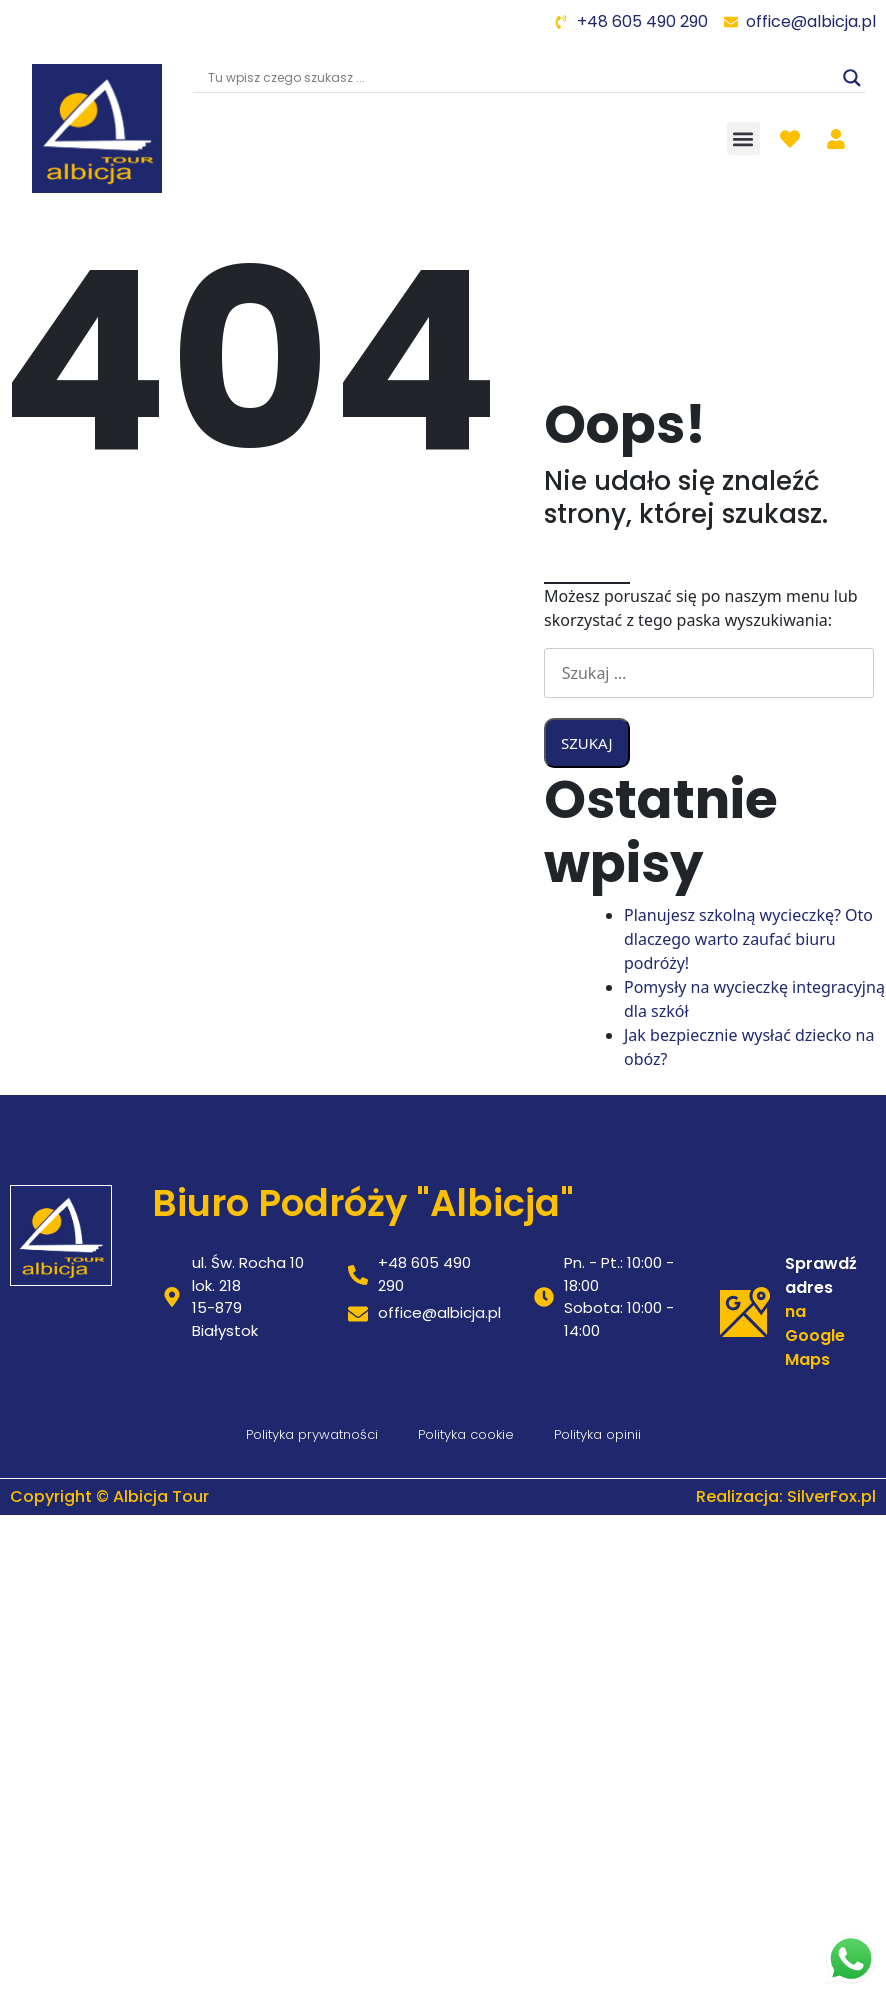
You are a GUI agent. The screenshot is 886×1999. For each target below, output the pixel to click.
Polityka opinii (597, 1434)
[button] (743, 138)
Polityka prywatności (312, 1434)
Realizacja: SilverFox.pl (786, 1496)
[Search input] (520, 78)
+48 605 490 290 (642, 21)
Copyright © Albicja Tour (109, 1496)
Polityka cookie (466, 1434)
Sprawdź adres (821, 1275)
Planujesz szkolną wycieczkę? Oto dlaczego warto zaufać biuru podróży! (748, 939)
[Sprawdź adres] (745, 1312)
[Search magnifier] (852, 78)
